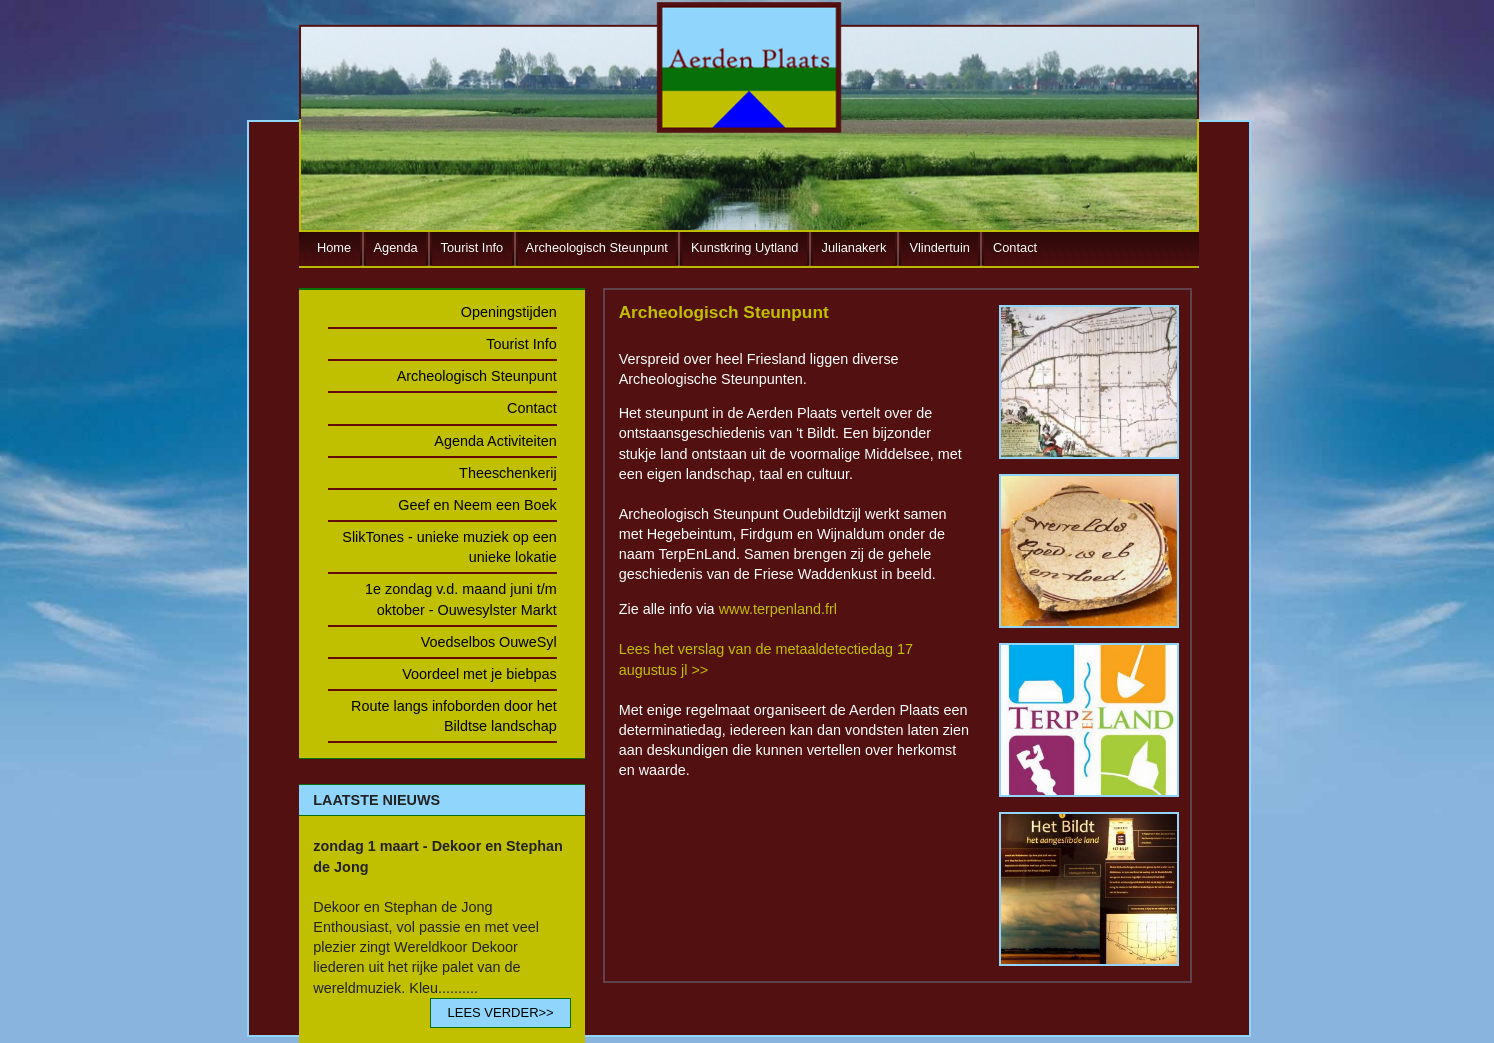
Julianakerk (854, 247)
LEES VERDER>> (500, 1012)
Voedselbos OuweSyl (489, 642)
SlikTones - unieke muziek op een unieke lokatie (449, 547)
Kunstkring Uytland (744, 247)
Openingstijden (509, 312)
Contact (1015, 247)
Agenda (396, 247)
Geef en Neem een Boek (477, 505)
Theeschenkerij (508, 473)
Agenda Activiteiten (495, 441)
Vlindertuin (939, 247)
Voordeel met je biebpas (479, 674)
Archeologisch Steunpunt (597, 247)
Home (334, 247)
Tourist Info (472, 247)
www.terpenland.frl (778, 609)
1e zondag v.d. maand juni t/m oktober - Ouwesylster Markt (461, 599)
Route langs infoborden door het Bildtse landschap (454, 716)
